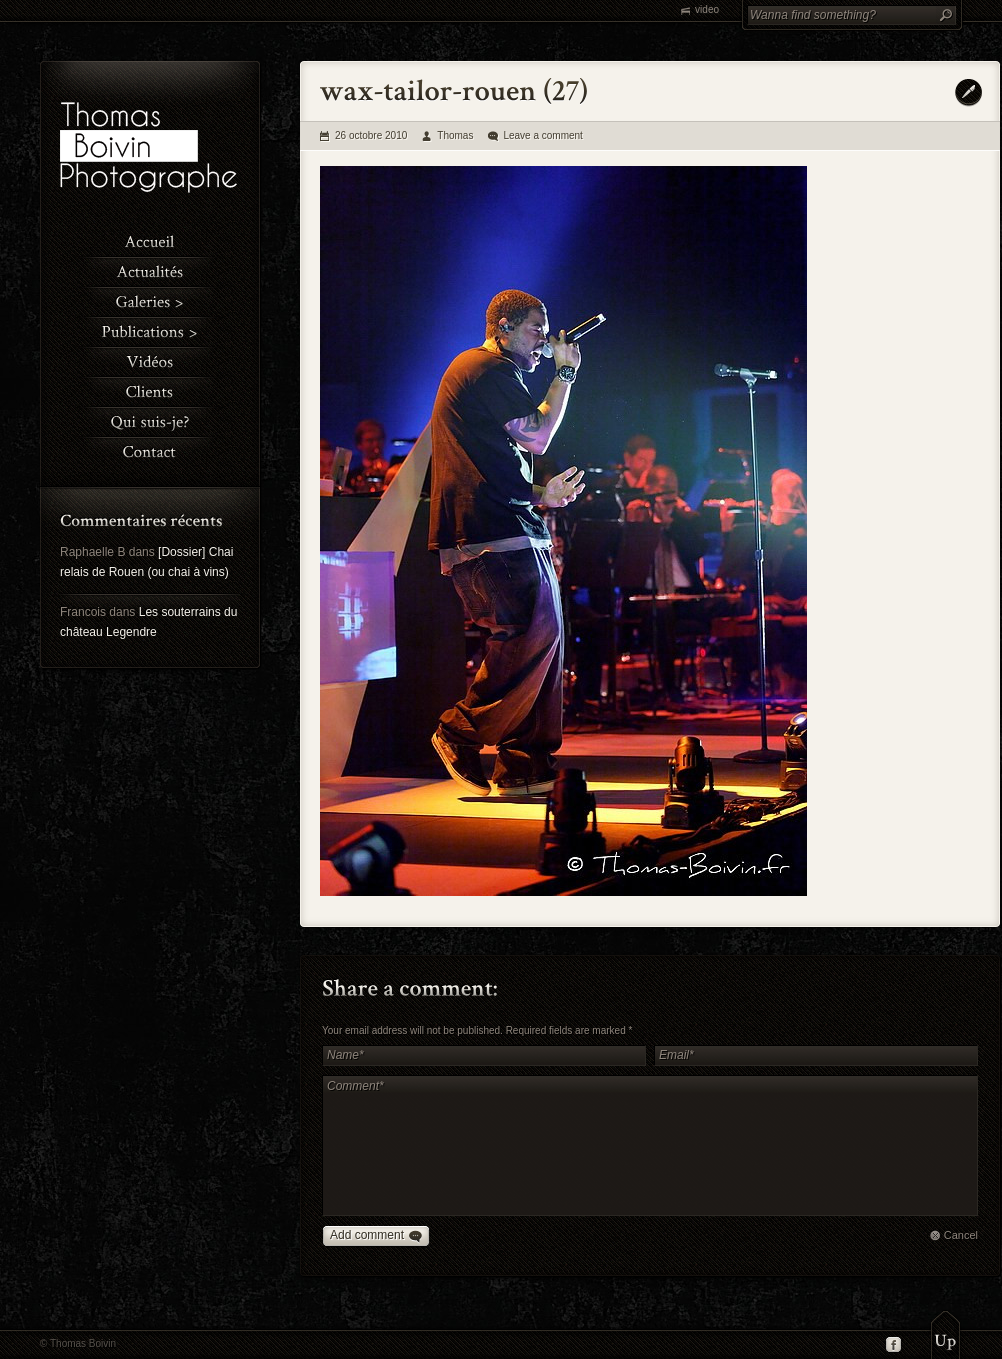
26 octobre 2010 (371, 135)
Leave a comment (543, 135)
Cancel (961, 1235)
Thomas (455, 135)
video (707, 9)
